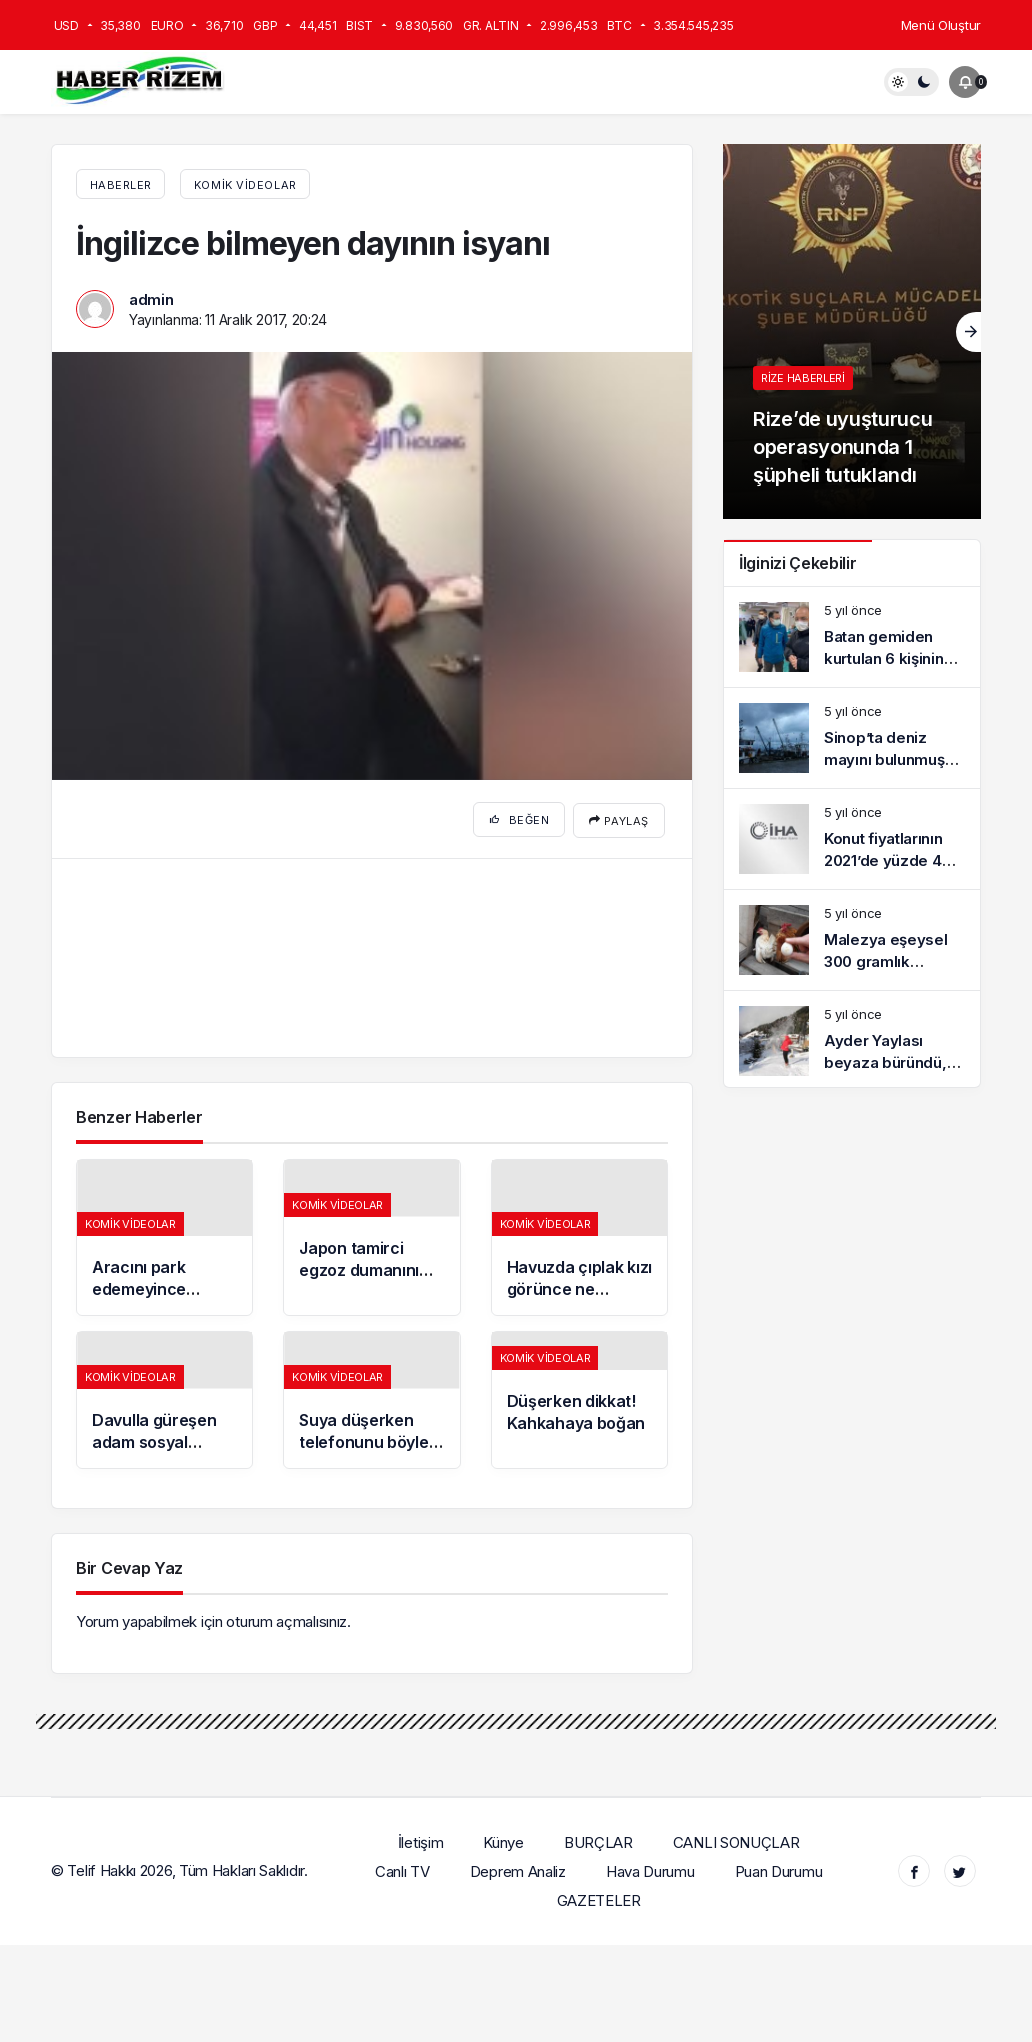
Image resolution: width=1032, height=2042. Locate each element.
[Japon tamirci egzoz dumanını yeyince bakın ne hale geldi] (371, 1234)
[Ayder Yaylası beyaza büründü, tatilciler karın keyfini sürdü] (852, 1041)
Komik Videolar (245, 185)
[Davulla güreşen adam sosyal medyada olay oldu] (164, 1397)
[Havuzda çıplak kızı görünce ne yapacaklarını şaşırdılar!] (579, 1234)
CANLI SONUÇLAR (736, 1838)
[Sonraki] (968, 332)
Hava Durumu (651, 1867)
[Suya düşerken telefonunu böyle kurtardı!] (371, 1397)
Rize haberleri (803, 378)
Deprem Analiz (518, 1867)
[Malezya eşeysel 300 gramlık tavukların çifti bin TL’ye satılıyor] (852, 940)
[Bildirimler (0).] (965, 82)
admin (151, 299)
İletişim (421, 1838)
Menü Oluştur (941, 25)
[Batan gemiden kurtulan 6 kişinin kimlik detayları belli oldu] (852, 637)
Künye (504, 1838)
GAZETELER (599, 1896)
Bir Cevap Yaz (129, 1565)
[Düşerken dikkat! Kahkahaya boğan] (579, 1397)
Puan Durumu (779, 1867)
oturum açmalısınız (286, 1618)
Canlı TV (403, 1867)
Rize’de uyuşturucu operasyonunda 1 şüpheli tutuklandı (843, 447)
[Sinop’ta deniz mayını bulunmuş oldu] (852, 738)
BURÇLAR (599, 1838)
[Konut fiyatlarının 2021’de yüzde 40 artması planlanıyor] (852, 839)
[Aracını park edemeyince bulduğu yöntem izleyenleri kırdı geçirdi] (164, 1234)
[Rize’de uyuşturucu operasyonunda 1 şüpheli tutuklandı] (852, 331)
